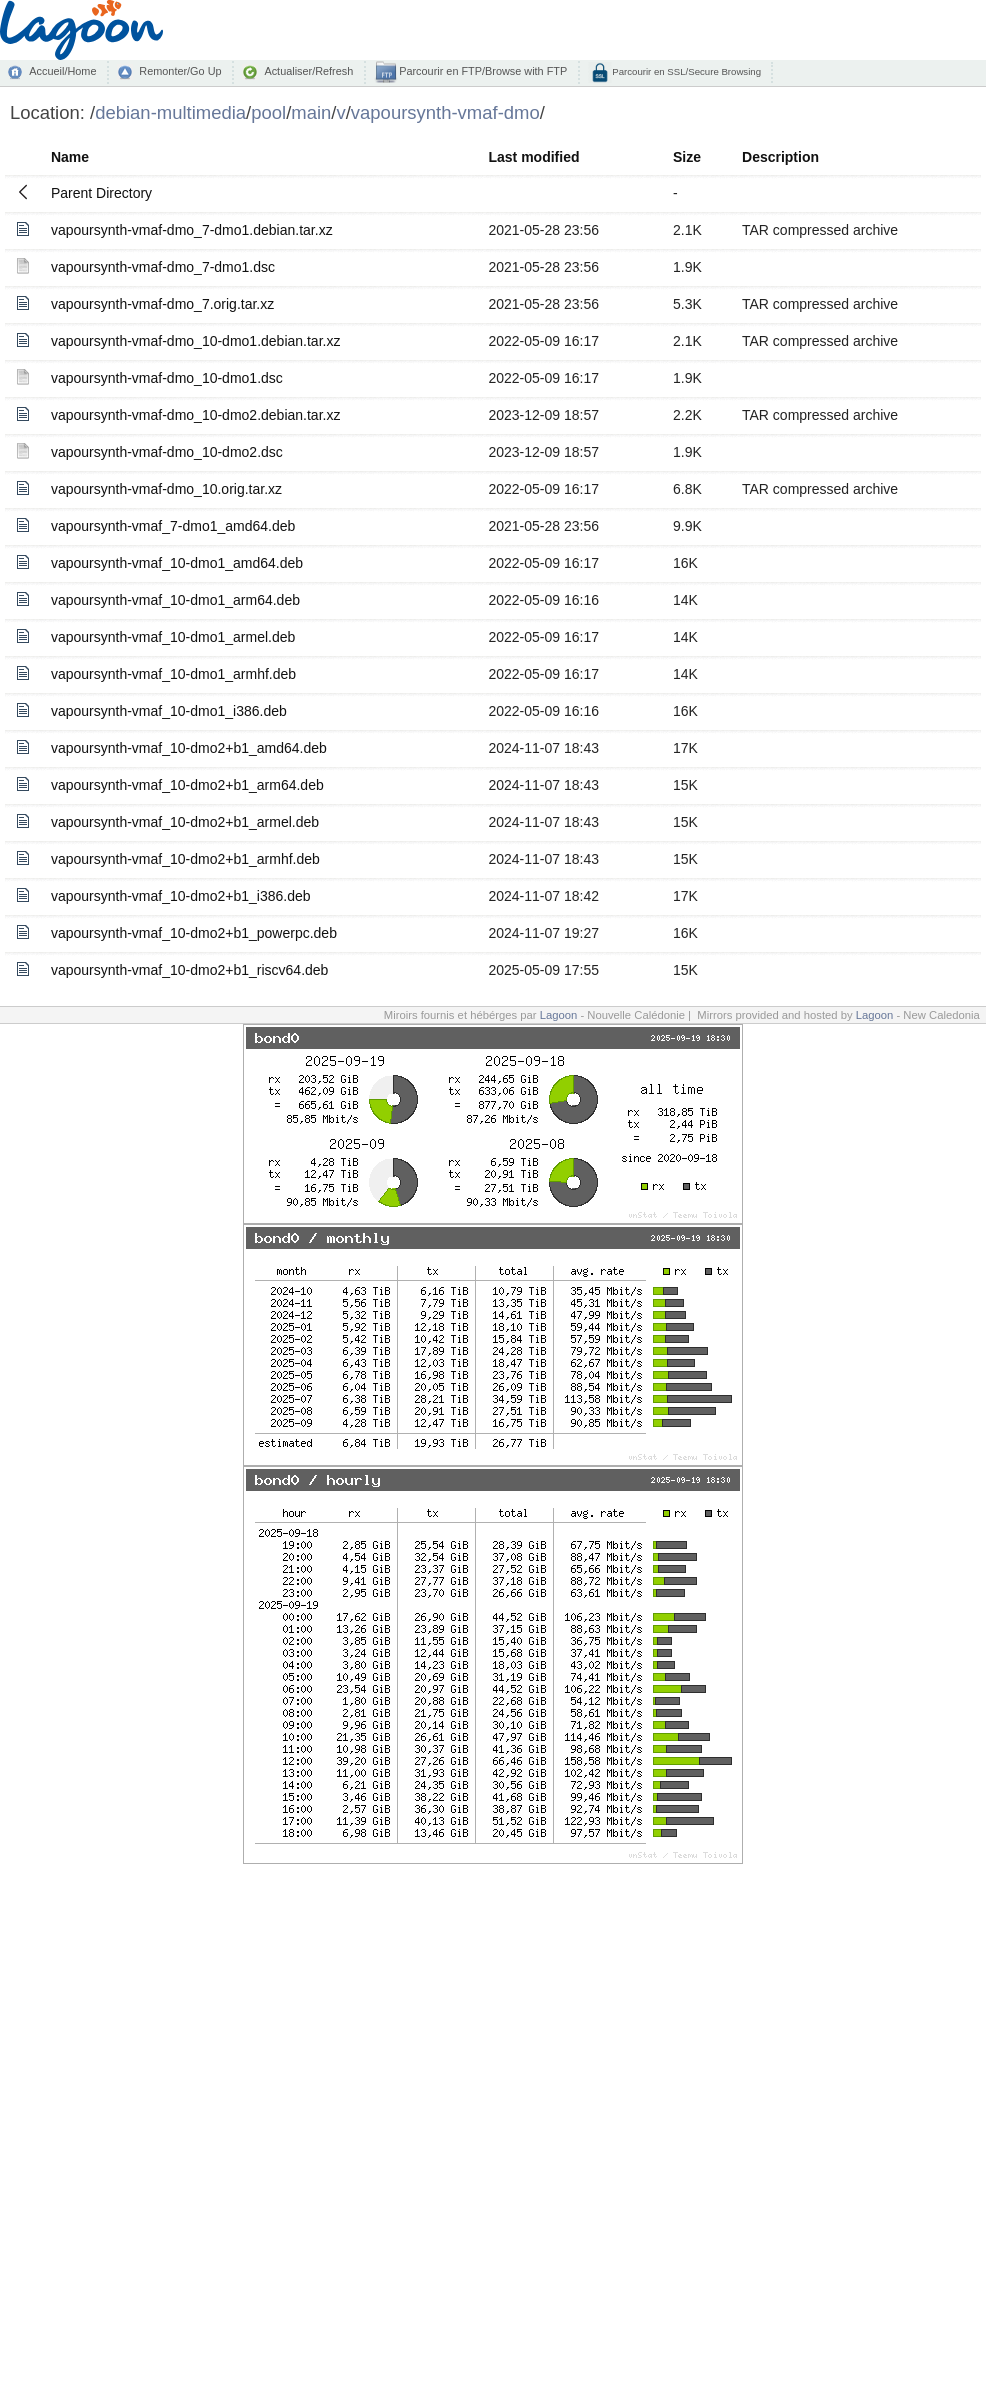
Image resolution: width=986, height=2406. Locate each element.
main (311, 112)
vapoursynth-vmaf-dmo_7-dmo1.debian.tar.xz (192, 230)
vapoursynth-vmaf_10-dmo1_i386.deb (169, 711)
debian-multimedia (170, 112)
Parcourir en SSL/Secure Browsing (685, 71)
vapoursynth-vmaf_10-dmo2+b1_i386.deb (181, 896)
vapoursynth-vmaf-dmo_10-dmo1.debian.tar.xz (195, 341)
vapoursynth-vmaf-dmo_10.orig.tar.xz (166, 489)
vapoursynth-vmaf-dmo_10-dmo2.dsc (167, 452)
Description (780, 157)
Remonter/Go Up (180, 71)
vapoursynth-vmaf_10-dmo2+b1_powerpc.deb (194, 933)
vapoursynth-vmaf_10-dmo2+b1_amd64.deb (189, 748)
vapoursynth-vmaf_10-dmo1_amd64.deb (177, 563)
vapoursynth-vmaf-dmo (445, 112)
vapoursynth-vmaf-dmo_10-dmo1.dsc (167, 378)
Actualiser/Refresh (308, 71)
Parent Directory (101, 193)
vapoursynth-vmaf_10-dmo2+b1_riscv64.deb (189, 970)
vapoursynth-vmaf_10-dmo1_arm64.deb (175, 600)
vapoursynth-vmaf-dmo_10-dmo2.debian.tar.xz (195, 415)
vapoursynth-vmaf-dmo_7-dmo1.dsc (163, 267)
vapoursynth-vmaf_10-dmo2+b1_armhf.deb (185, 859)
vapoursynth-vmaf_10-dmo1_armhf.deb (173, 674)
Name (70, 157)
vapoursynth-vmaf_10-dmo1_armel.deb (173, 637)
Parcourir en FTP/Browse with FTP (481, 71)
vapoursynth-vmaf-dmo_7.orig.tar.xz (162, 304)
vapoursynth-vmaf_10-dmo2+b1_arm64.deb (187, 785)
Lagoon (559, 1015)
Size (687, 157)
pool (268, 112)
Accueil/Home (62, 71)
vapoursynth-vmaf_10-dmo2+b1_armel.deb (185, 822)
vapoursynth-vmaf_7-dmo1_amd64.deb (173, 526)
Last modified (533, 157)
